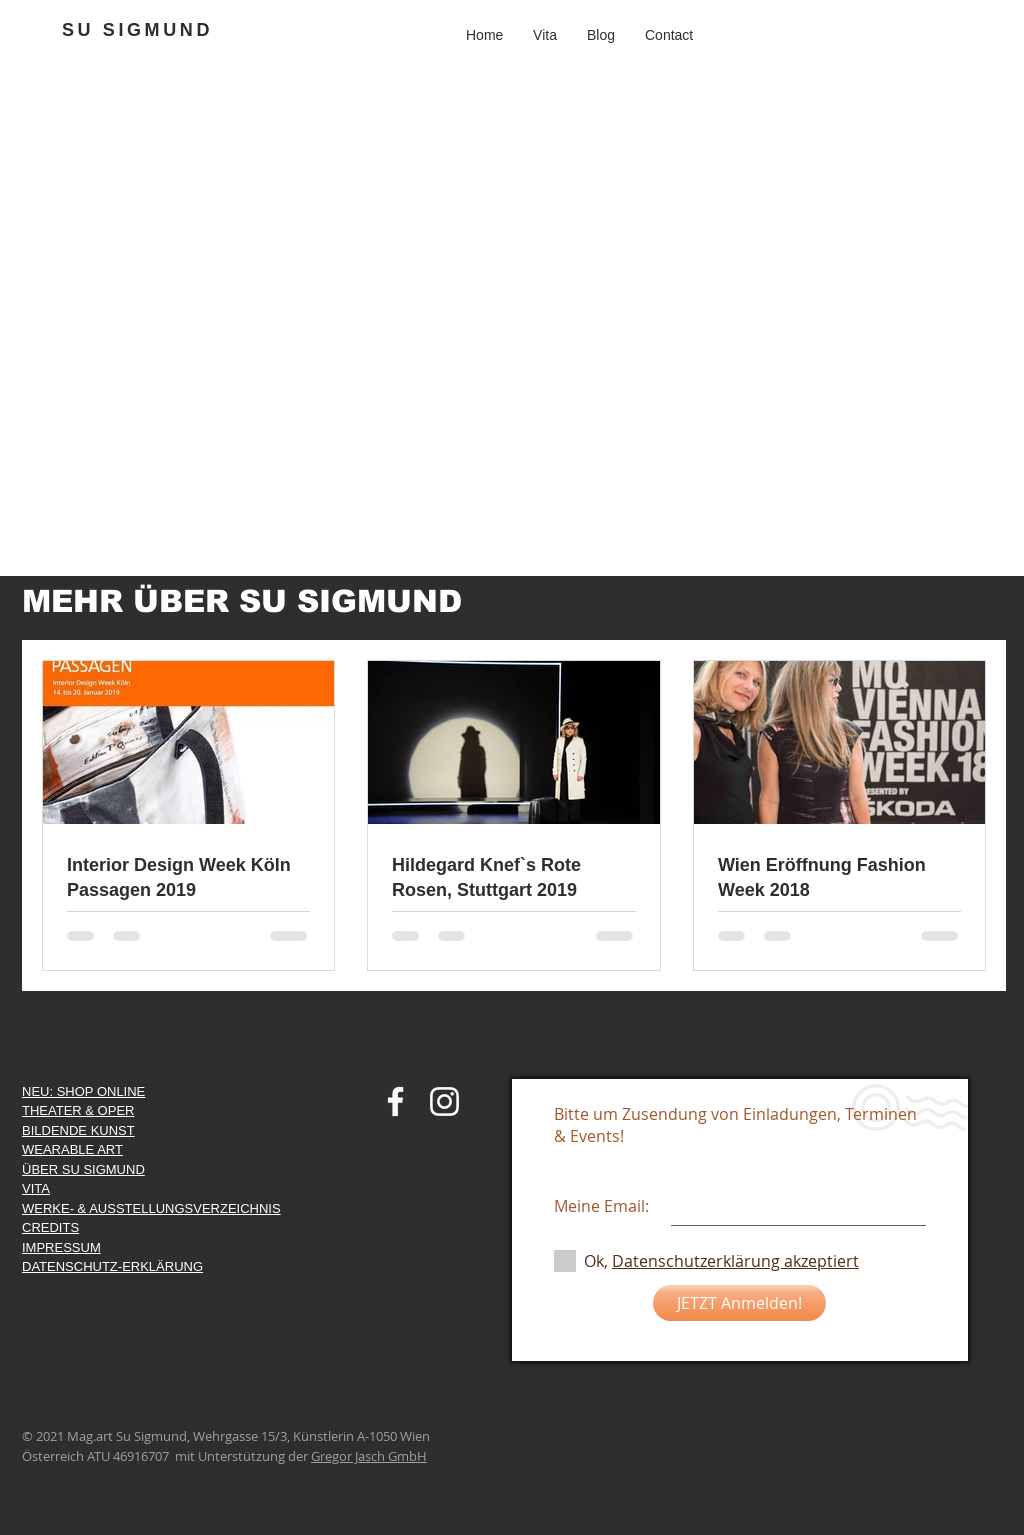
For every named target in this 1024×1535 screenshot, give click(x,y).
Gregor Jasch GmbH (369, 1456)
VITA (36, 1188)
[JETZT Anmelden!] (739, 1303)
